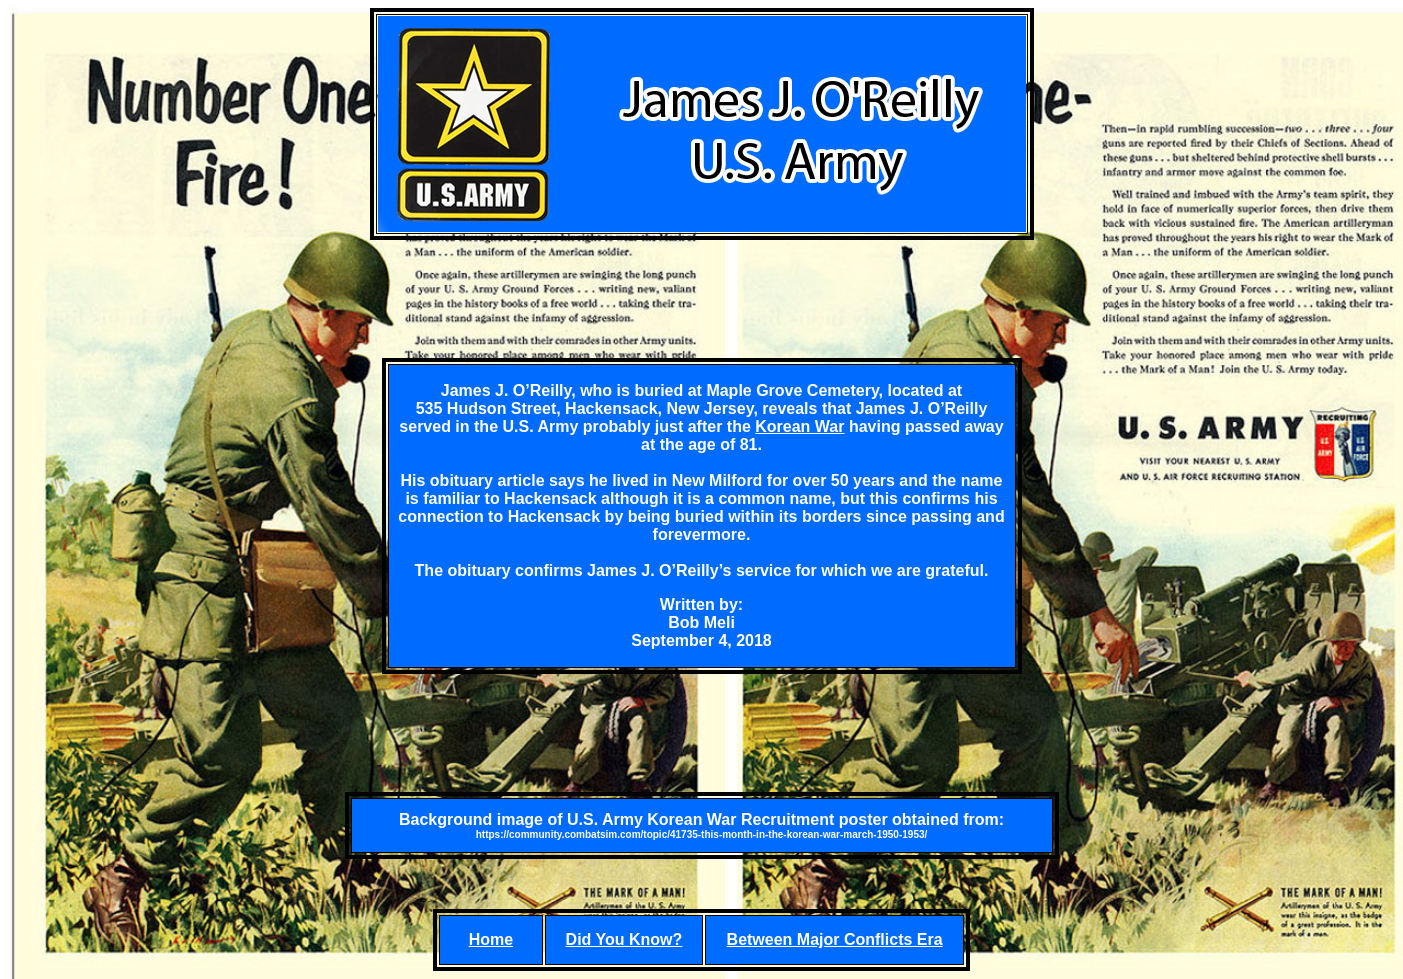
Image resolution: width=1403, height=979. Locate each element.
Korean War (799, 426)
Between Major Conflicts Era (835, 939)
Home (491, 939)
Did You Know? (624, 939)
